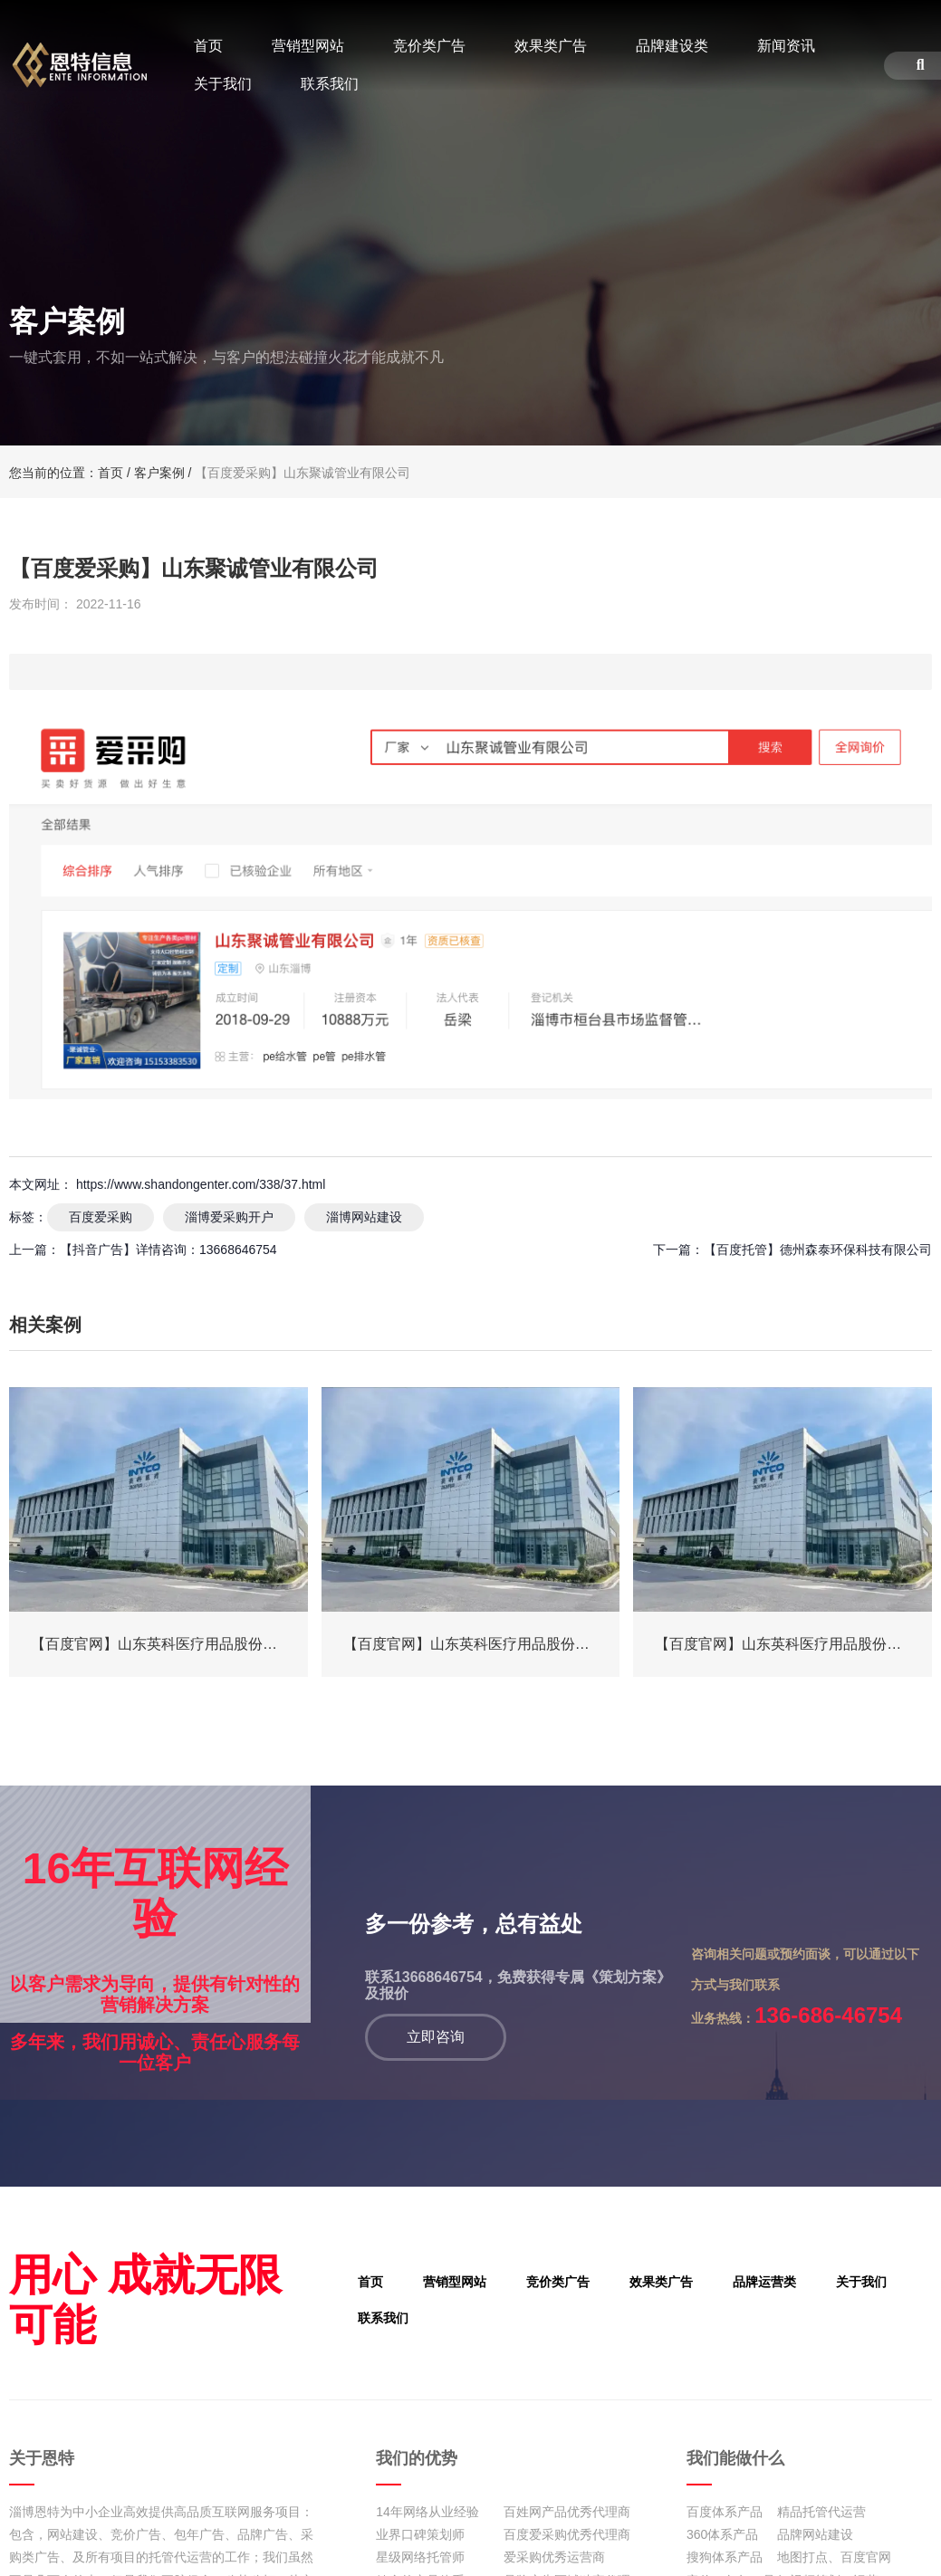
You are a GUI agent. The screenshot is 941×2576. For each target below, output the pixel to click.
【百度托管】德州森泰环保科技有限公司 (818, 1249)
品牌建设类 (672, 45)
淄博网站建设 (364, 1217)
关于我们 (223, 83)
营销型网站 (308, 45)
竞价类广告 (429, 45)
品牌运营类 (738, 2284)
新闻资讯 (786, 45)
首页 (208, 45)
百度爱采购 (100, 1217)
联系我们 (330, 83)
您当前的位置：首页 (68, 472)
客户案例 (159, 472)
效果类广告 (550, 45)
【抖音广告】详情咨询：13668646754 (168, 1249)
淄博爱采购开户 (229, 1217)
